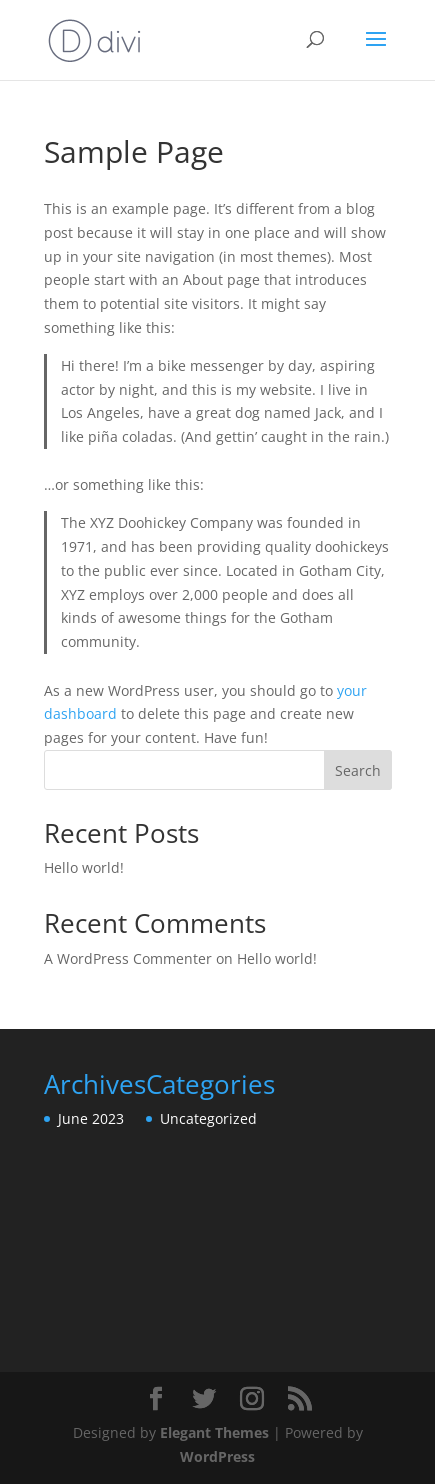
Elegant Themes (214, 1432)
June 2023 (91, 1118)
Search (358, 770)
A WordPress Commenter (128, 958)
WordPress (217, 1456)
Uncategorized (208, 1118)
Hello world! (84, 867)
